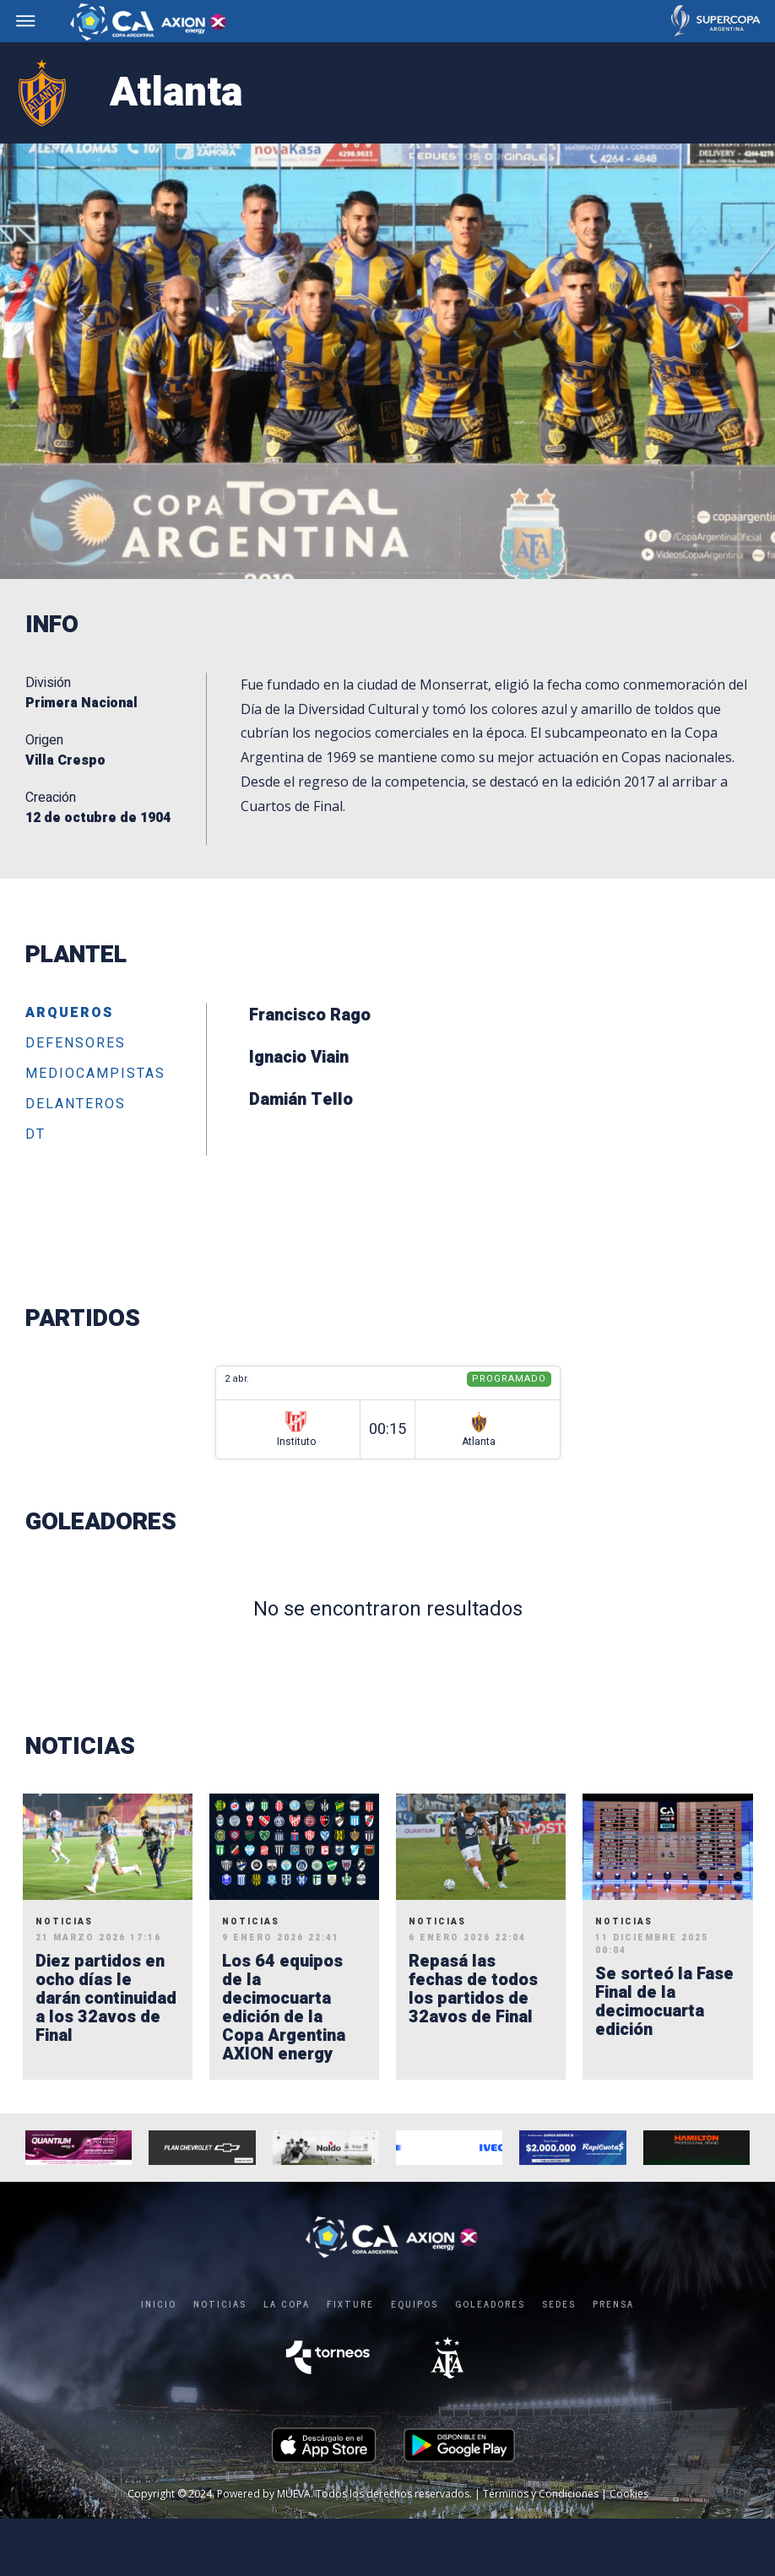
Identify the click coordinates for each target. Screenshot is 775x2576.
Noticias (220, 2303)
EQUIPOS (414, 2303)
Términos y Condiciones (541, 2494)
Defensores (75, 1044)
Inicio (158, 2303)
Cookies (629, 2494)
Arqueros (69, 1013)
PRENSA (613, 2303)
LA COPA (286, 2303)
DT (35, 1135)
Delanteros (75, 1105)
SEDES (559, 2303)
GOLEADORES (490, 2303)
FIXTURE (350, 2303)
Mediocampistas (95, 1074)
